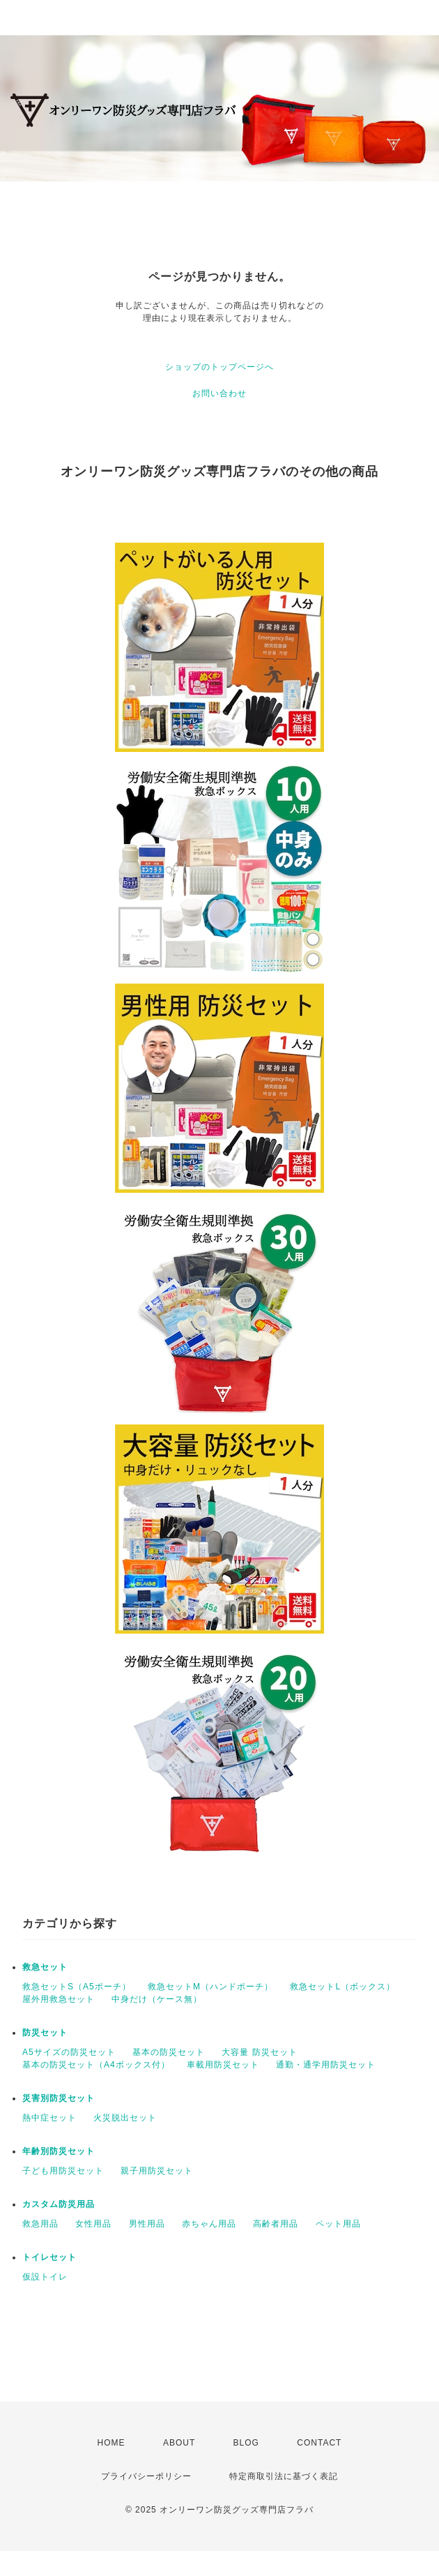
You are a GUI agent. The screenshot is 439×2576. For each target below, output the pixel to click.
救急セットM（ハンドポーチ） (210, 1986)
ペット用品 (338, 2224)
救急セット (45, 1967)
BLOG (246, 2443)
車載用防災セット (223, 2065)
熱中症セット (49, 2118)
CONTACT (319, 2443)
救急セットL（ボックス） (342, 1986)
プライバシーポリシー (146, 2476)
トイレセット (49, 2257)
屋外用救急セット (58, 1999)
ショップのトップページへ (219, 367)
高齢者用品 (275, 2224)
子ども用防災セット (63, 2171)
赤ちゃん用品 (209, 2224)
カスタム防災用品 (58, 2204)
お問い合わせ (219, 393)
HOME (111, 2443)
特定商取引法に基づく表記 (283, 2476)
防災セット (45, 2033)
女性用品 (93, 2224)
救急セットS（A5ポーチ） (76, 1986)
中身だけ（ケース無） (156, 1999)
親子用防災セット (157, 2171)
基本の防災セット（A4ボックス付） (96, 2065)
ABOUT (179, 2443)
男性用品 (147, 2224)
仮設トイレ (45, 2277)
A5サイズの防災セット (69, 2052)
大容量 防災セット (259, 2052)
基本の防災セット (168, 2052)
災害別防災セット (58, 2098)
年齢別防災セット (58, 2151)
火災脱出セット (125, 2118)
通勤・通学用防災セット (326, 2065)
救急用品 (40, 2224)
